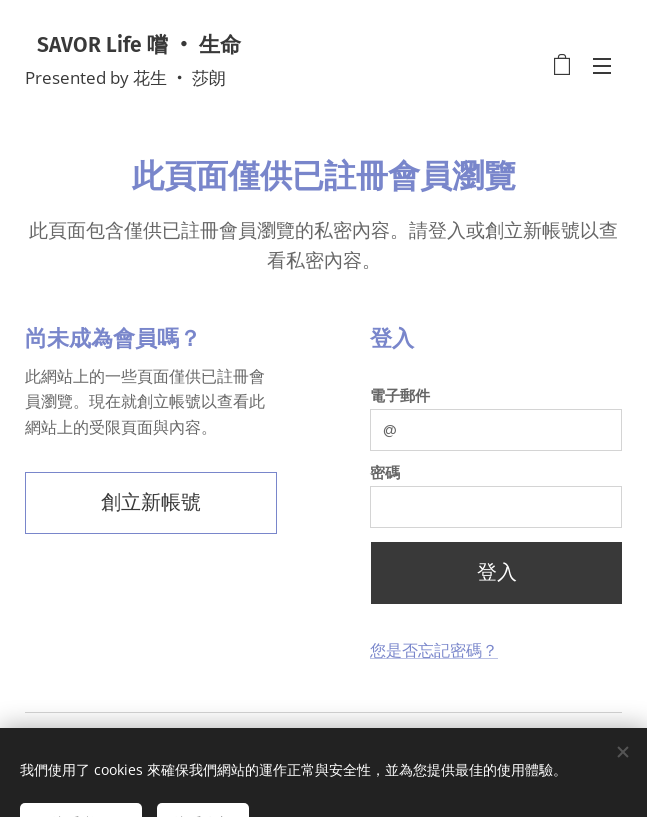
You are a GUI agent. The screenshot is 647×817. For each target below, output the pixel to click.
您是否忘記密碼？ (434, 650)
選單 (602, 66)
